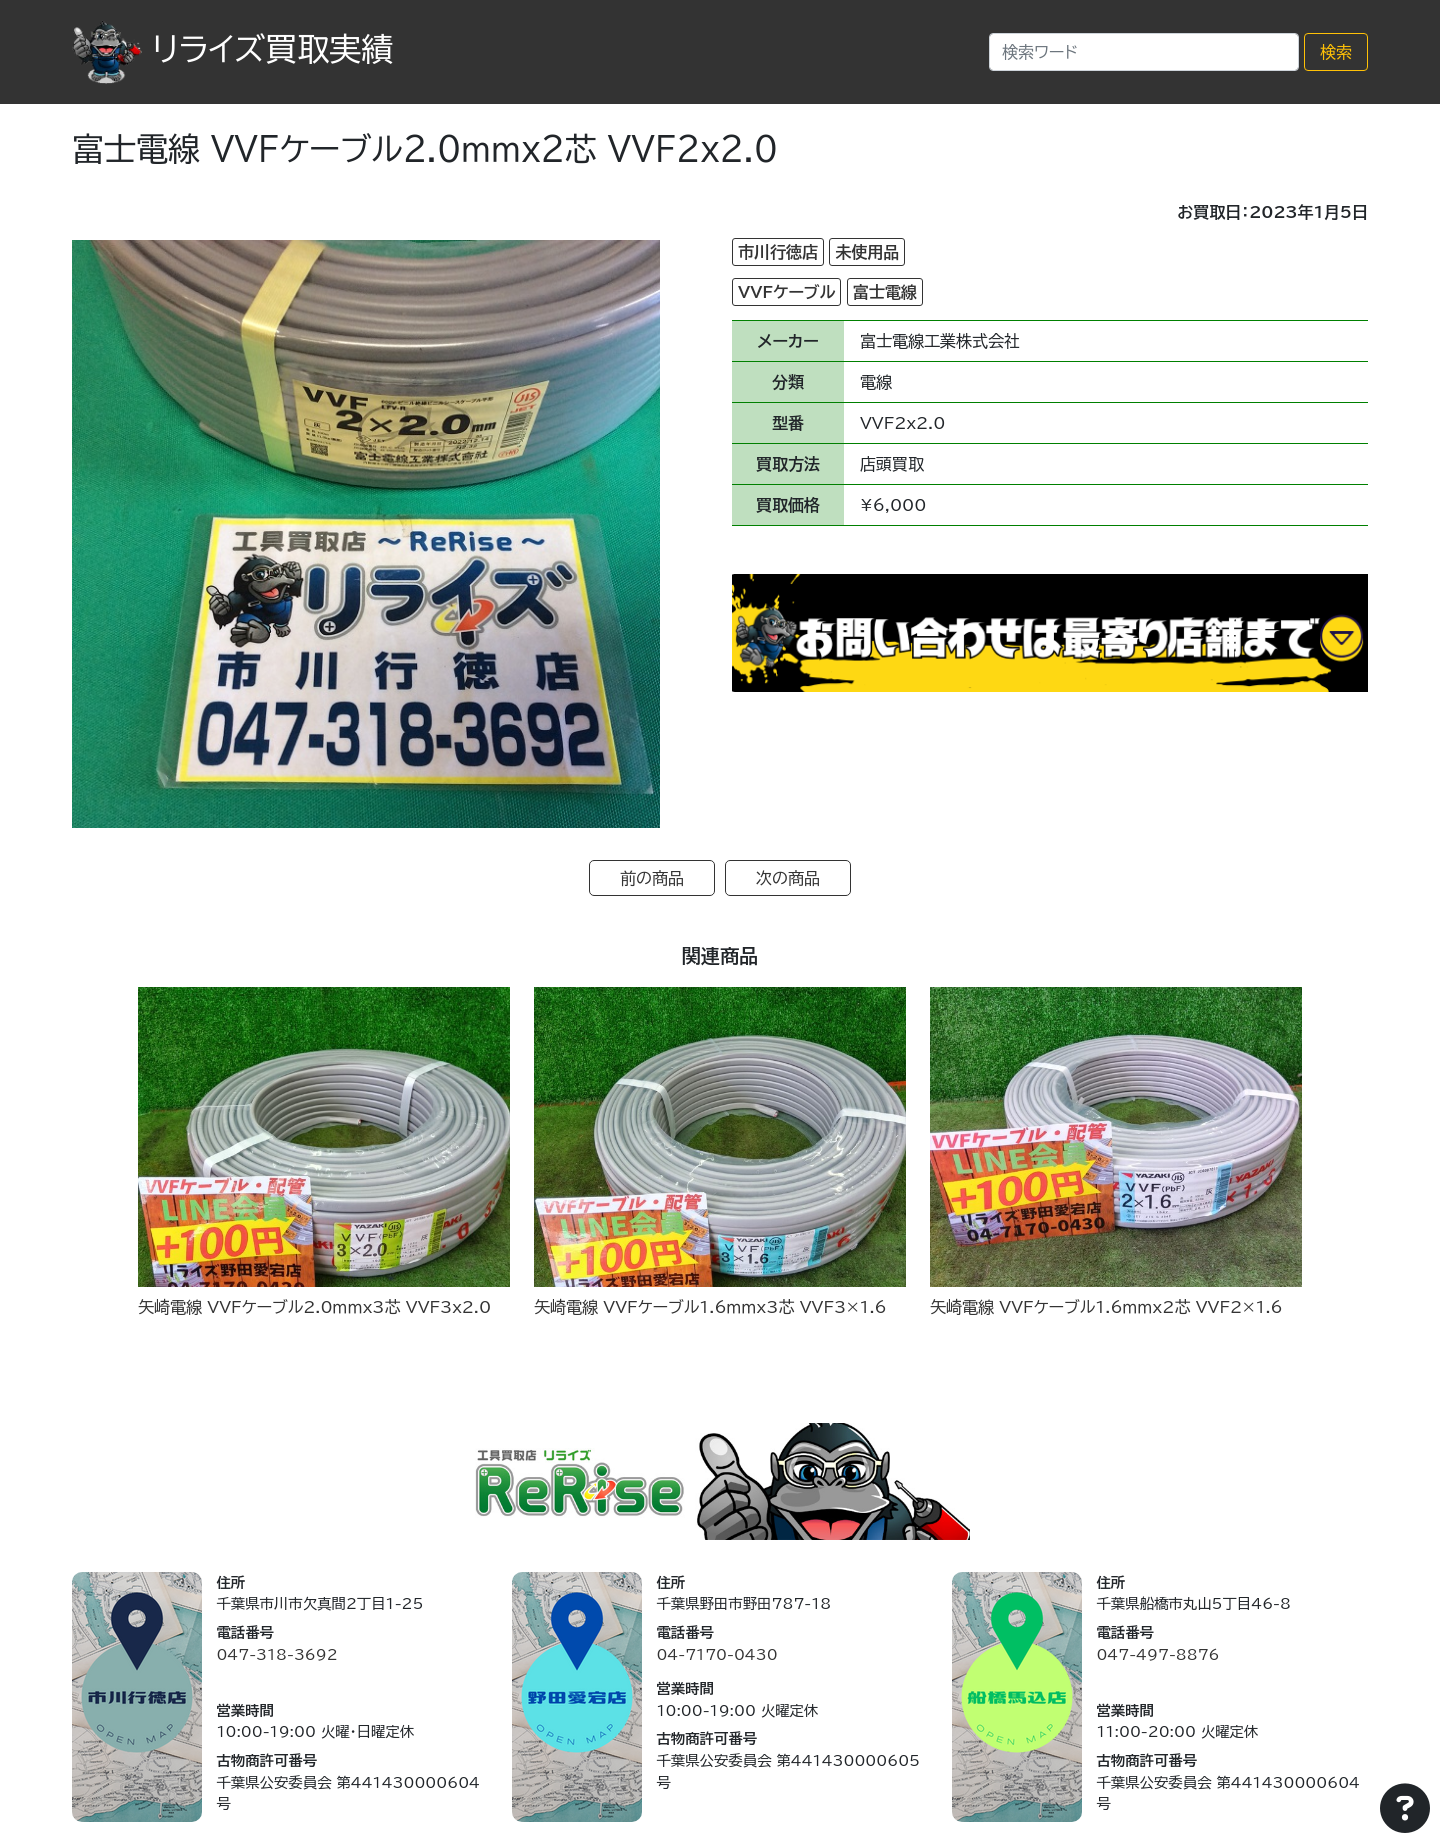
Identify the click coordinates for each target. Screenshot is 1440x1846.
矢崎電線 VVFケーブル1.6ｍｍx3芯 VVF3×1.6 (710, 1307)
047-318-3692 (276, 1654)
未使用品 (867, 252)
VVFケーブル (786, 292)
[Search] (1144, 52)
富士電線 (885, 292)
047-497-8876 (1157, 1654)
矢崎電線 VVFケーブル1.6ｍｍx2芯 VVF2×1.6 (1106, 1307)
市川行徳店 (778, 252)
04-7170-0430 (716, 1654)
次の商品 (788, 878)
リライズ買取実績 (232, 49)
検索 (1336, 52)
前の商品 (652, 878)
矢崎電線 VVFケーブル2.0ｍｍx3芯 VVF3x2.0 (314, 1307)
